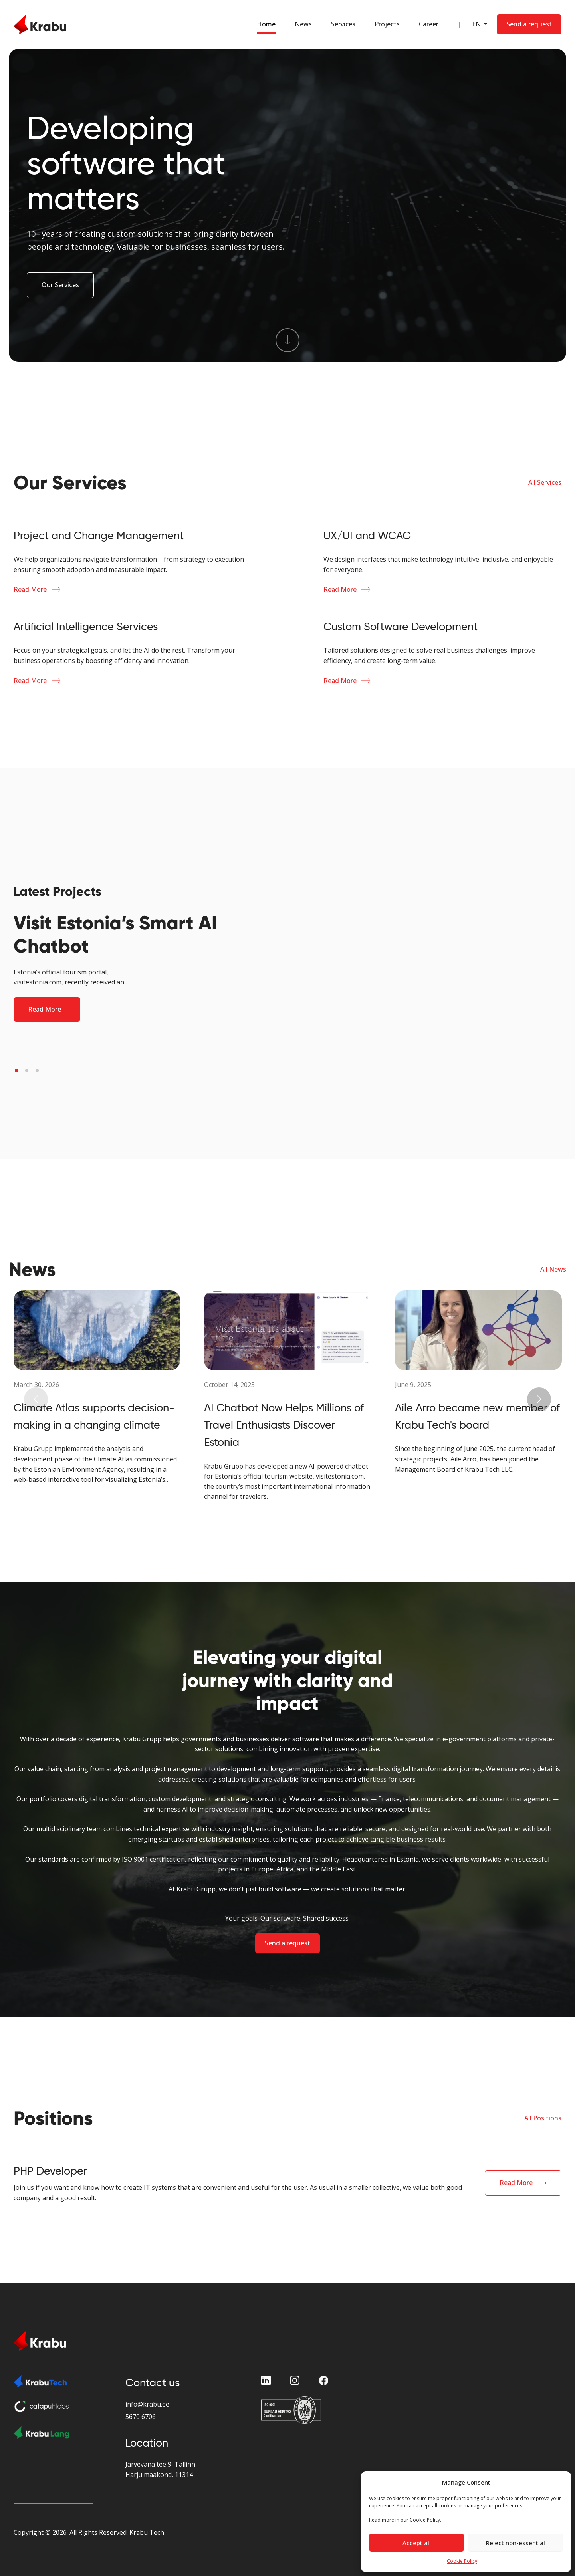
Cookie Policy (462, 2561)
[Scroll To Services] (287, 340)
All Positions (542, 2118)
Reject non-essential (515, 2543)
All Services (544, 482)
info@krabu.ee (147, 2404)
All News (553, 1269)
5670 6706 (140, 2416)
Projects (387, 24)
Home (266, 24)
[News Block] (97, 1387)
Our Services (60, 284)
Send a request (287, 1943)
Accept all (416, 2543)
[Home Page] (40, 24)
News (303, 24)
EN (477, 24)
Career (428, 24)
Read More (30, 589)
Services (343, 24)
